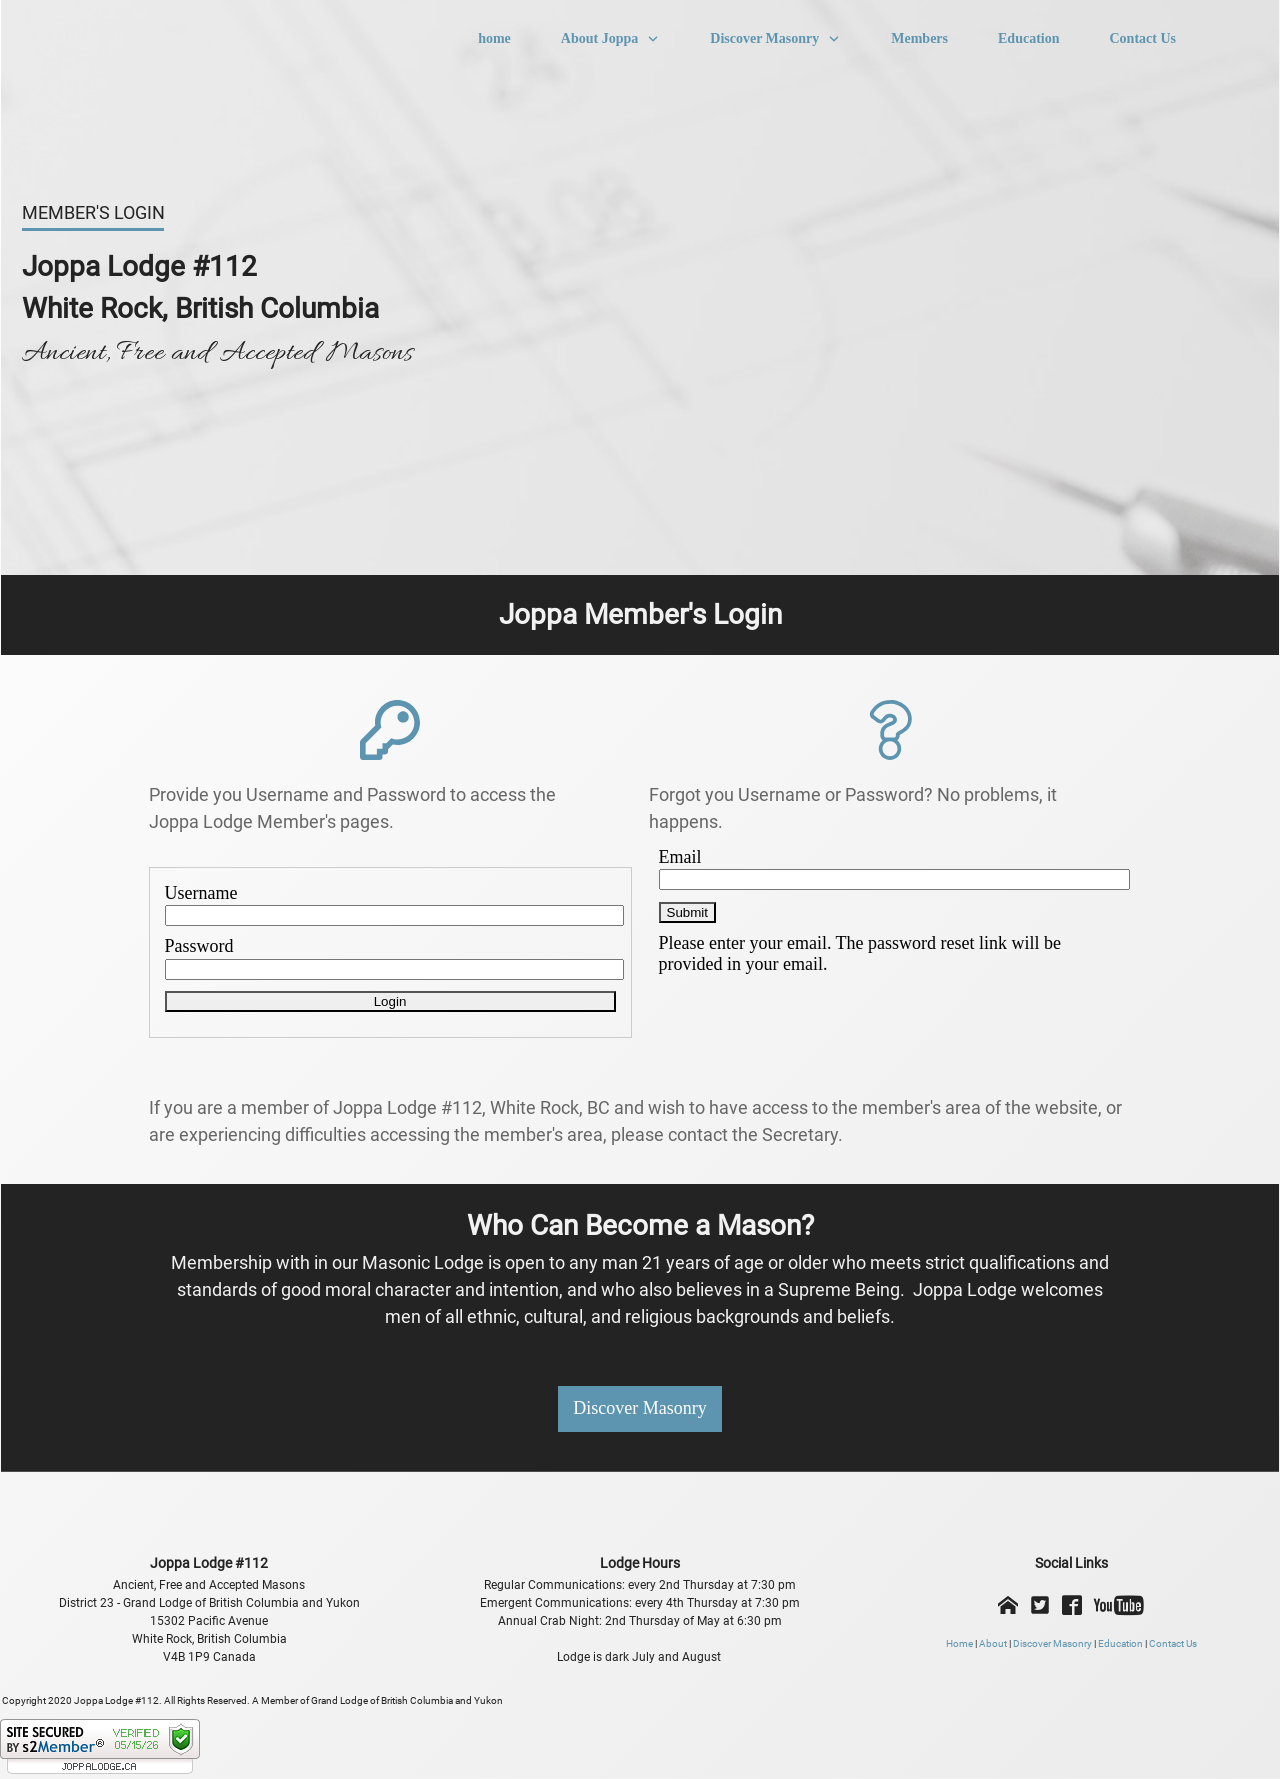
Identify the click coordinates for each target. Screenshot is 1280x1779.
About (993, 1643)
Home (959, 1643)
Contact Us (1173, 1643)
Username (201, 893)
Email (680, 857)
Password (199, 946)
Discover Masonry (1052, 1643)
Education (1120, 1643)
